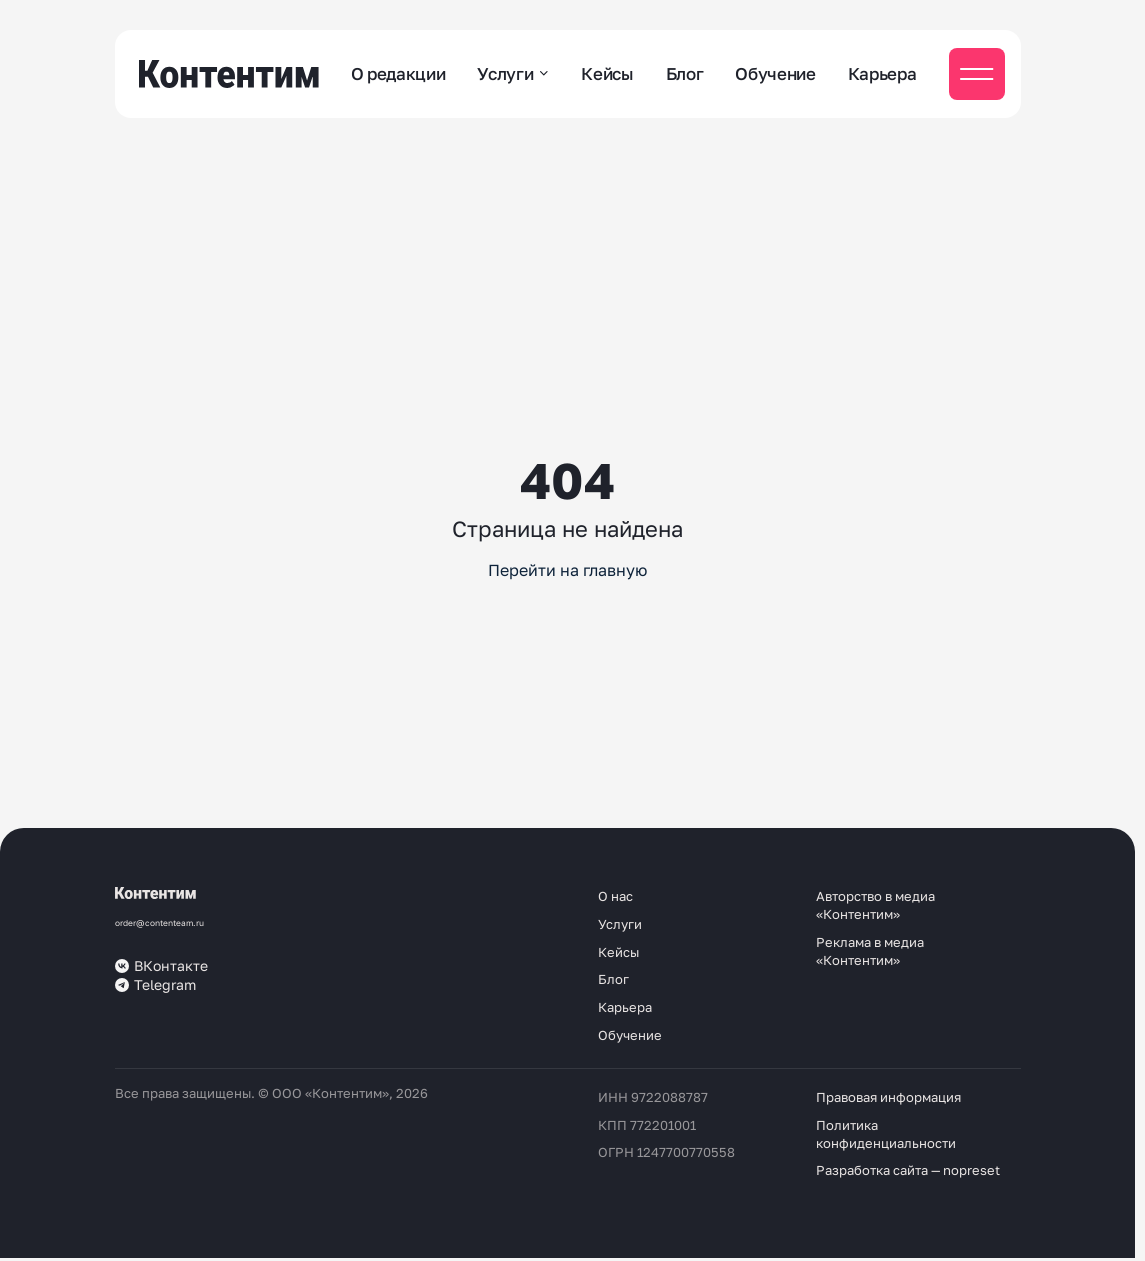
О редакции (398, 73)
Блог (685, 73)
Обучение (775, 73)
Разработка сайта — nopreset (908, 1170)
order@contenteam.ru (159, 923)
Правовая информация (888, 1097)
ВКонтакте (161, 966)
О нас (615, 896)
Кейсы (607, 73)
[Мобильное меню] (977, 74)
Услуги (505, 73)
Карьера (882, 73)
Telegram (155, 985)
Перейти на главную (567, 570)
